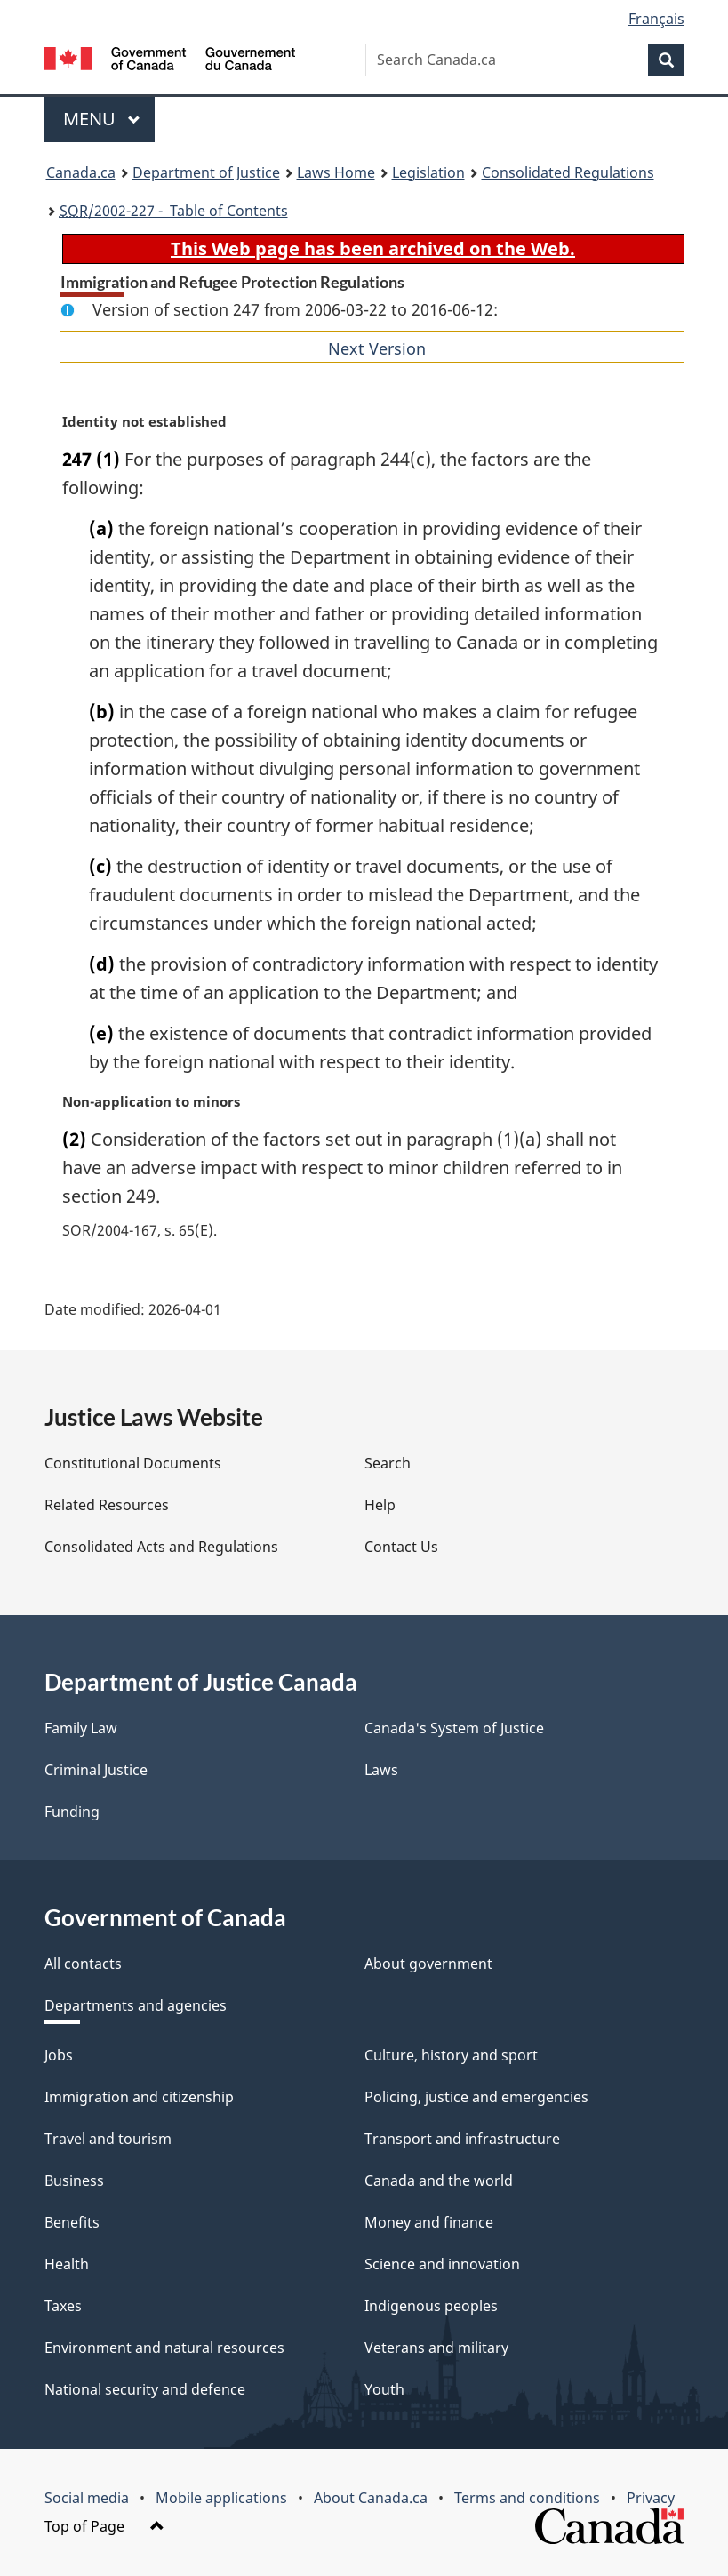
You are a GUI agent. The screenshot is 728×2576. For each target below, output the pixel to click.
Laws (381, 1770)
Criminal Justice (96, 1770)
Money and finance (428, 2222)
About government (428, 1963)
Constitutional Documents (132, 1463)
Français (656, 18)
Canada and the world (438, 2180)
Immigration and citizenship (139, 2097)
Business (74, 2180)
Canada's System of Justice (454, 1728)
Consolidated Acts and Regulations (161, 1546)
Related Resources (106, 1505)
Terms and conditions (527, 2498)
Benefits (72, 2222)
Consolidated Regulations (568, 172)
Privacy (651, 2498)
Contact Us (401, 1546)
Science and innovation (442, 2264)
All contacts (83, 1963)
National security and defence (144, 2389)
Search (387, 1463)
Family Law (80, 1728)
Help (380, 1505)
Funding (72, 1811)
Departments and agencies (135, 2005)
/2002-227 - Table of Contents (174, 210)
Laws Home (336, 172)
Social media (86, 2498)
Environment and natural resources (164, 2347)
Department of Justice (206, 172)
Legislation (428, 172)
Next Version (377, 348)
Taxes (63, 2306)
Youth (384, 2389)
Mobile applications (221, 2498)
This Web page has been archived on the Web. (373, 248)
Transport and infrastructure (462, 2138)
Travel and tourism (108, 2138)
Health (66, 2264)
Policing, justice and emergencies (476, 2097)
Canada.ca (81, 172)
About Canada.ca (371, 2498)
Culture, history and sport (451, 2055)
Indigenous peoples (431, 2306)
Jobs (58, 2055)
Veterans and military (436, 2347)
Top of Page (104, 2526)
